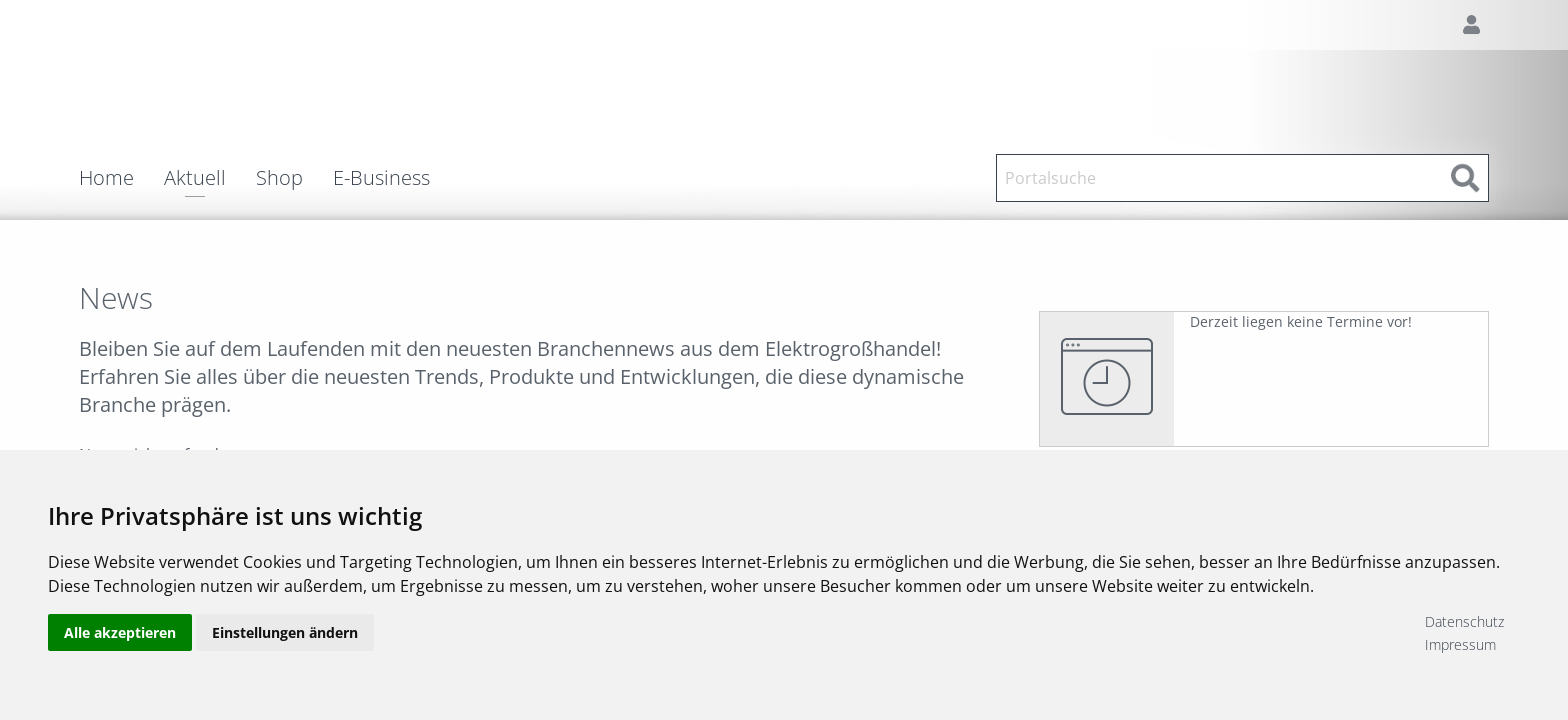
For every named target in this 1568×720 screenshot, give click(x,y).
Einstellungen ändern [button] (285, 632)
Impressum (1460, 644)
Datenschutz (1464, 621)
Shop (279, 178)
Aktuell (195, 179)
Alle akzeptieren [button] (120, 632)
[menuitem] (121, 178)
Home (106, 178)
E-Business (381, 178)
